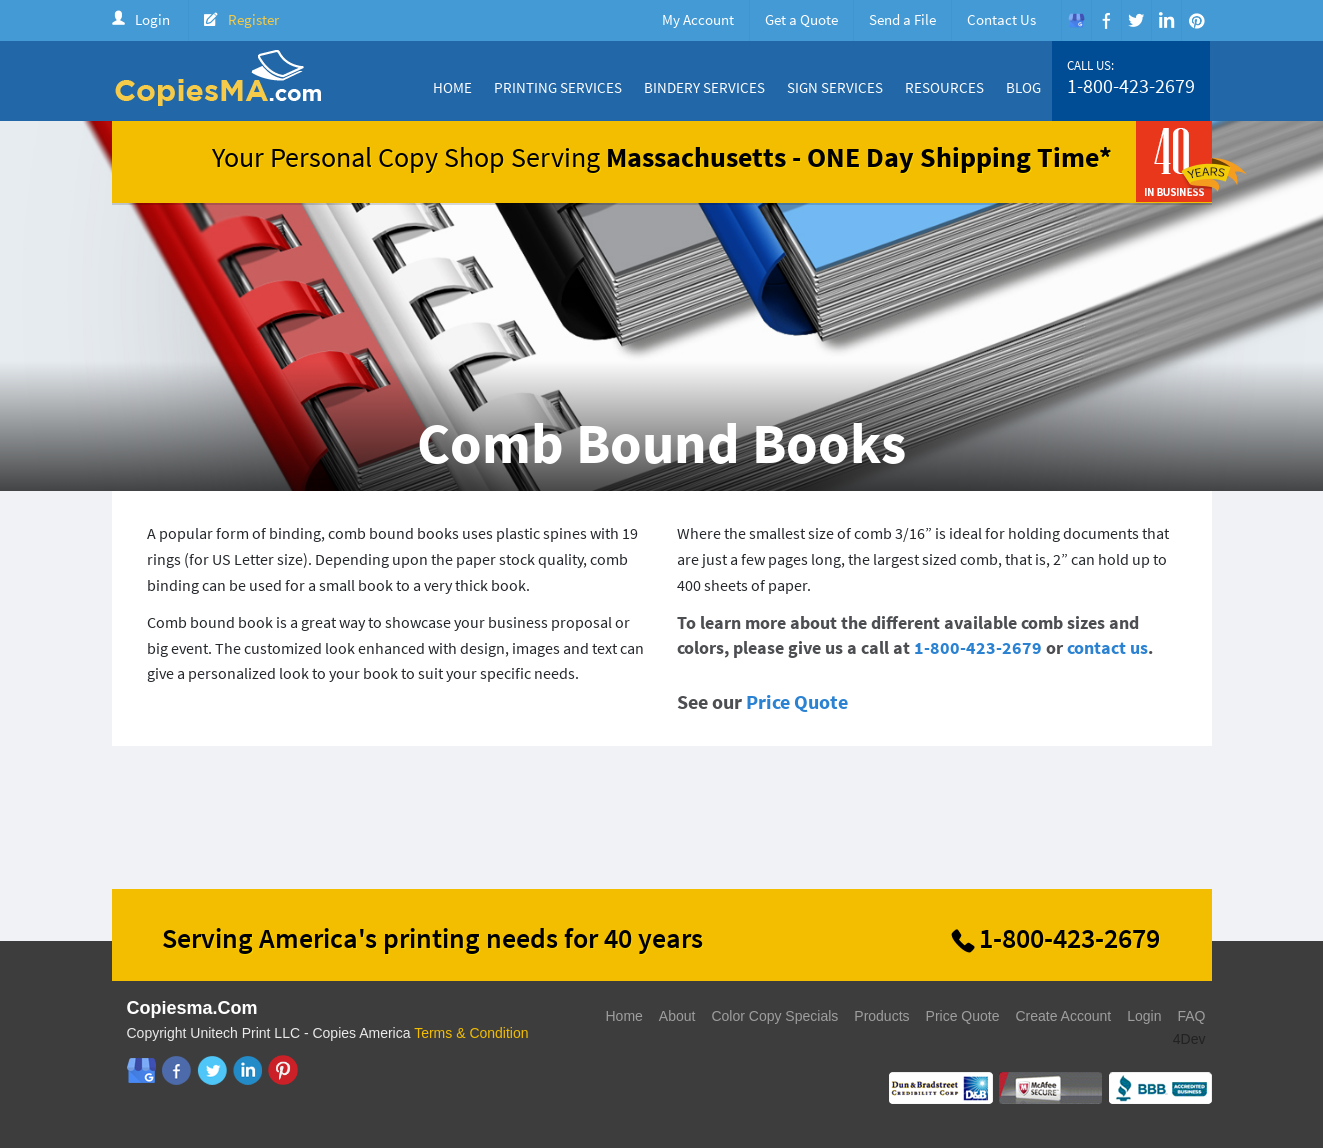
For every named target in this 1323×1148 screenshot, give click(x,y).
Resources (944, 87)
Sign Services (835, 87)
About (677, 1016)
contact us (1107, 647)
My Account (698, 19)
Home (452, 87)
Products (881, 1016)
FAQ (1191, 1016)
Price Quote (797, 701)
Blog (1023, 87)
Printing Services (558, 87)
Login (152, 19)
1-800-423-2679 (1131, 86)
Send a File (902, 19)
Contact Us (1001, 19)
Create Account (1063, 1016)
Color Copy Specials (774, 1016)
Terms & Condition (471, 1033)
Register (253, 19)
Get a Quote (801, 19)
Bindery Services (704, 87)
